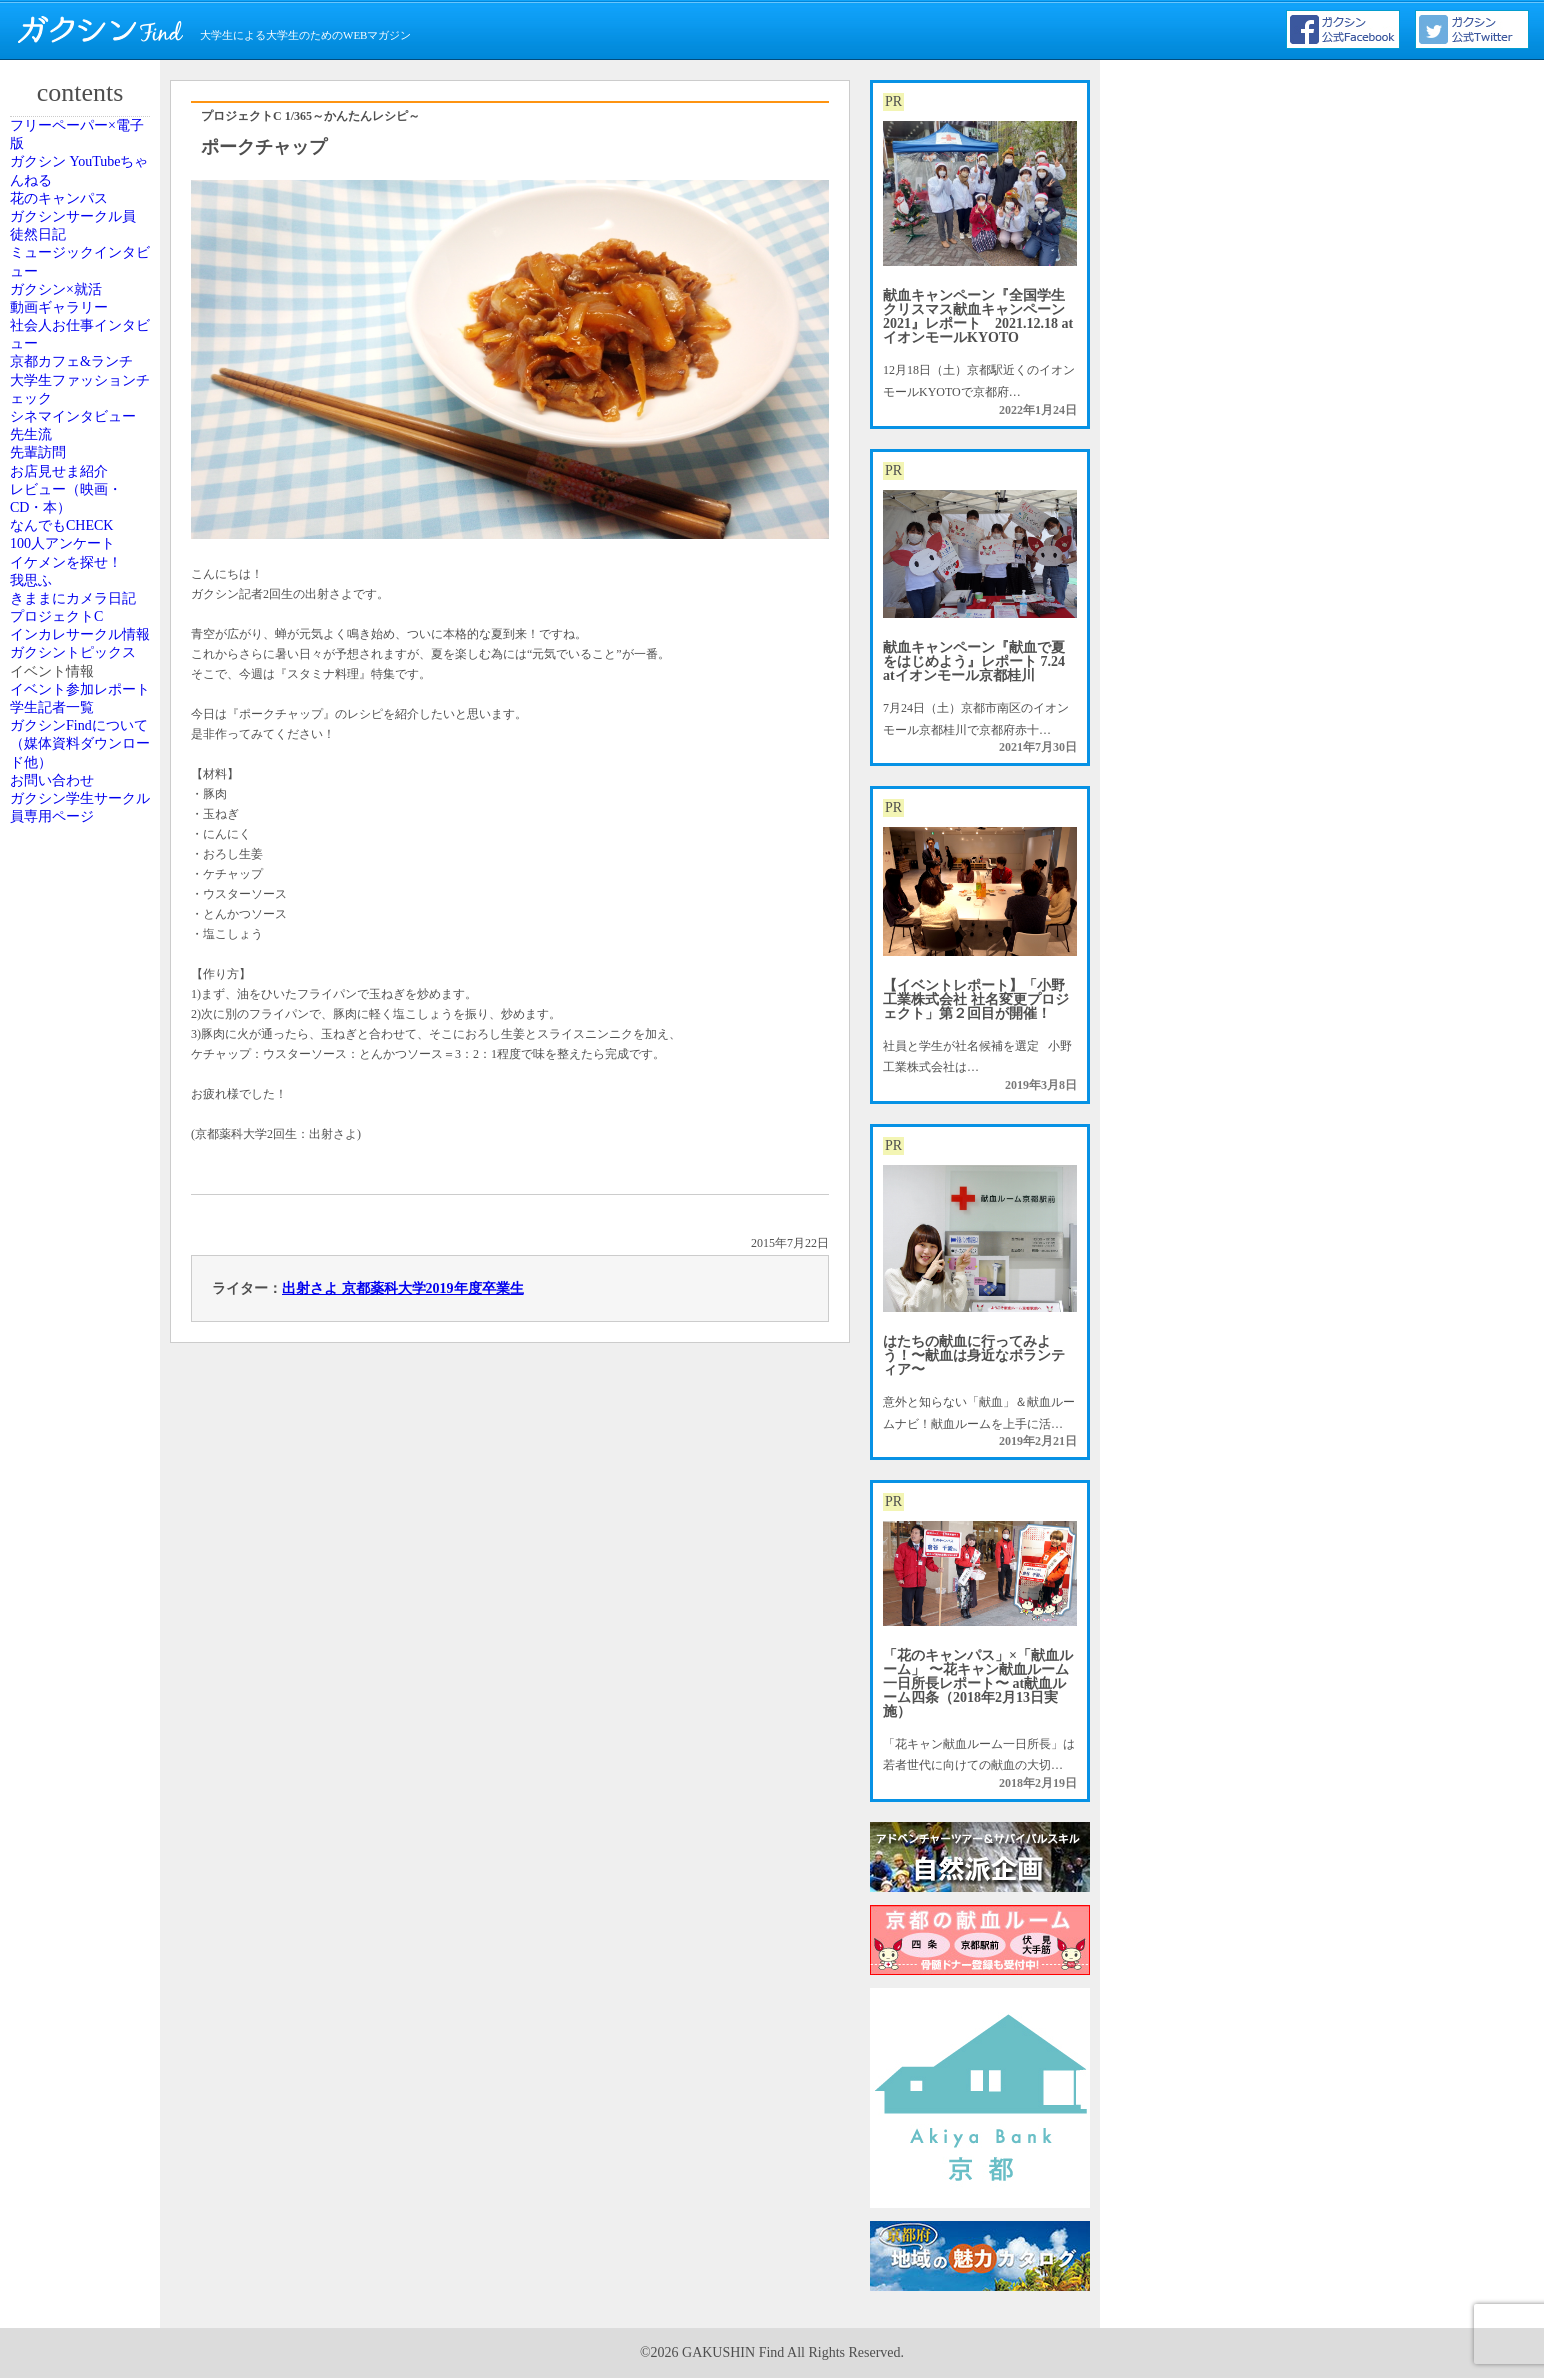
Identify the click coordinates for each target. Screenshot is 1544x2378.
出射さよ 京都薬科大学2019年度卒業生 (403, 1288)
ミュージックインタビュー (83, 383)
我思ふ (53, 1116)
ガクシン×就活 (74, 438)
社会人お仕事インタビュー (83, 537)
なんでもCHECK (79, 981)
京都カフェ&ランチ (81, 600)
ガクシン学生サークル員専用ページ (83, 1686)
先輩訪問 (59, 827)
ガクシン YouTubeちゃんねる (82, 211)
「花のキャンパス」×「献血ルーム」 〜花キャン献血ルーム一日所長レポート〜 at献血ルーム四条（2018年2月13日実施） (978, 1683)
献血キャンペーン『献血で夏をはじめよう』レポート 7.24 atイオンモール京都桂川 (974, 661)
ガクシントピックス (83, 1342)
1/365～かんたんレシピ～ (352, 116)
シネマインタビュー (83, 727)
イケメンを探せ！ (83, 1071)
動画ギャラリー (77, 483)
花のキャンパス (77, 266)
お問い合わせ (71, 1632)
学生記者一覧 (71, 1505)
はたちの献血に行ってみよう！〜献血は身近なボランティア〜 (974, 1355)
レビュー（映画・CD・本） (83, 926)
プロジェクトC (75, 1225)
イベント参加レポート (83, 1451)
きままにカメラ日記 (83, 1170)
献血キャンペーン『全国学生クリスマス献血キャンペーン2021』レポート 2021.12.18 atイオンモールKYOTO (978, 316)
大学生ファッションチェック (83, 664)
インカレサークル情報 (83, 1279)
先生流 (53, 782)
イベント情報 (71, 1397)
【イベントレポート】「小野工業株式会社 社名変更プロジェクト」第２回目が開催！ (976, 999)
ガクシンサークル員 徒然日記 (83, 320)
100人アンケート (80, 1026)
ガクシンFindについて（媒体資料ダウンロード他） (83, 1568)
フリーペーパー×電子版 (86, 148)
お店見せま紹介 (77, 872)
